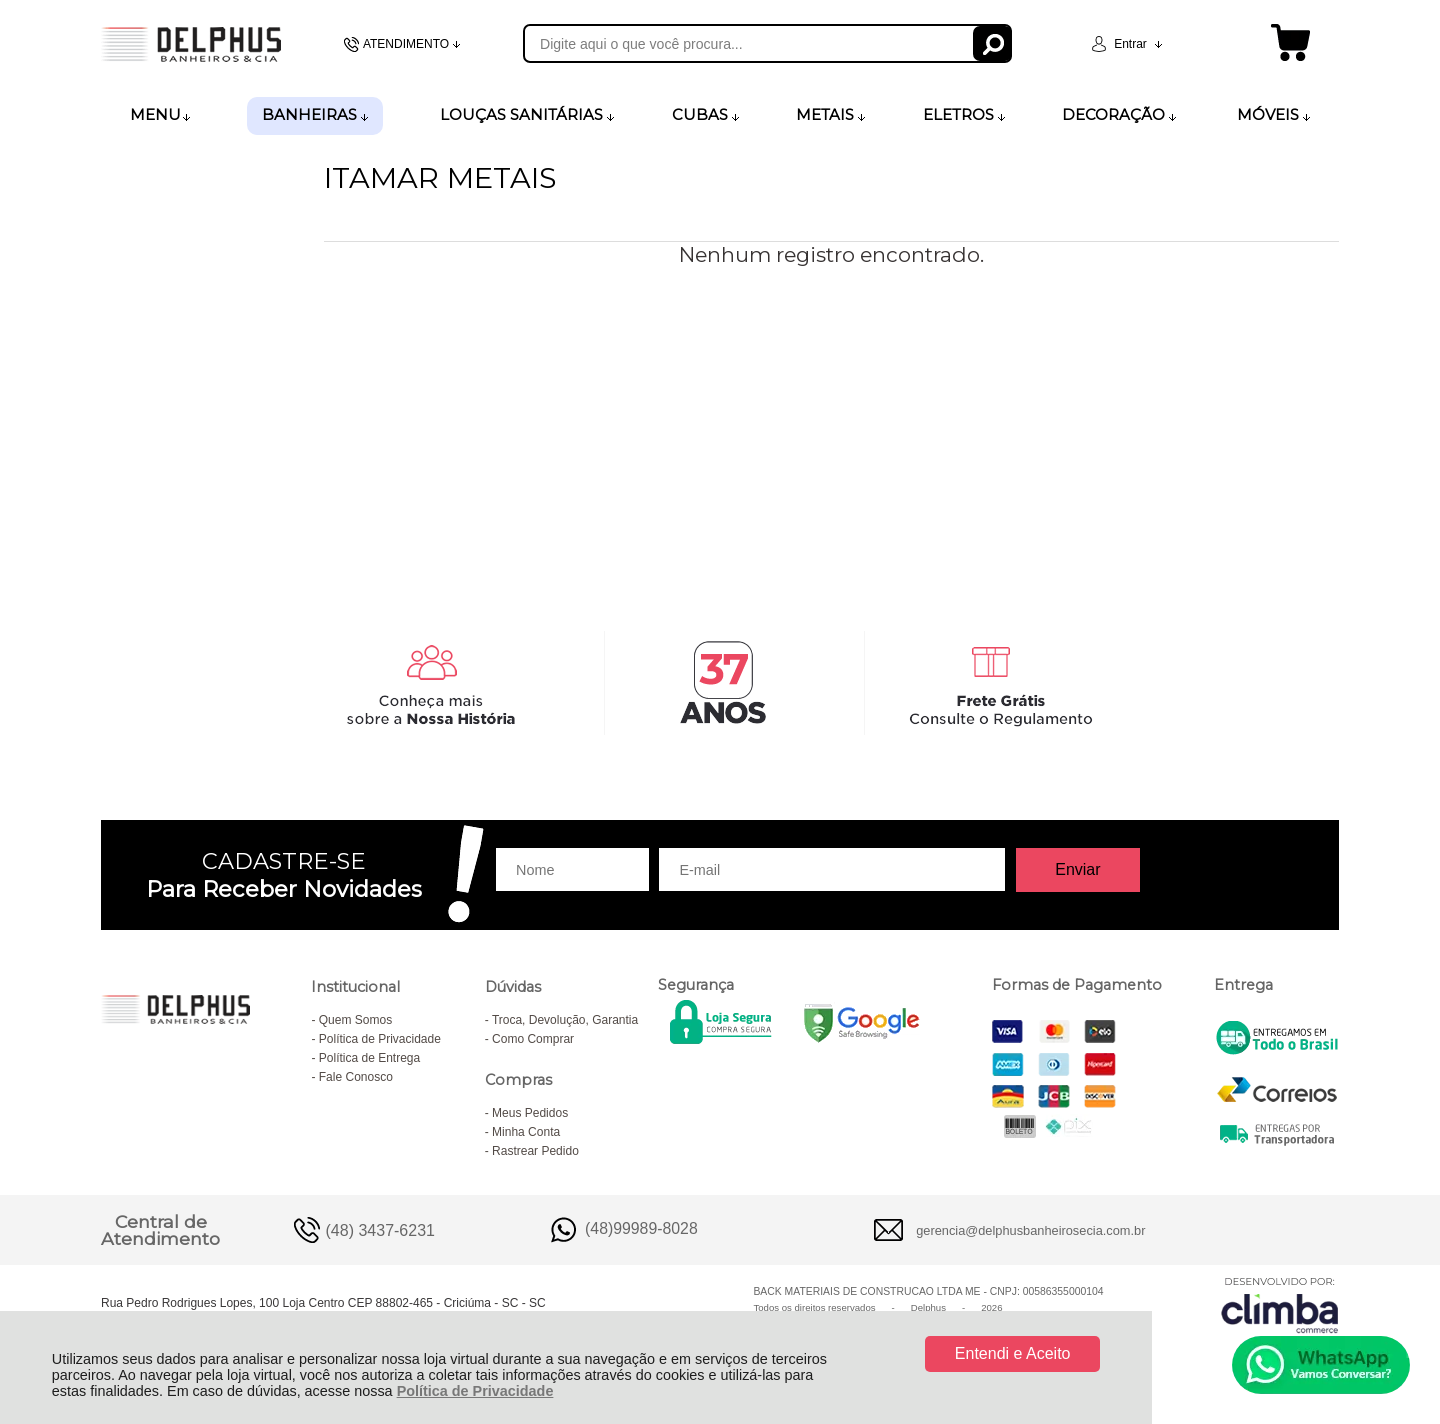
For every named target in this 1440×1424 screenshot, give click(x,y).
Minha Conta (526, 1132)
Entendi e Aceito (1013, 1353)
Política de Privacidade (475, 1391)
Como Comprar (533, 1039)
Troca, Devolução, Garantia (565, 1020)
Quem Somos (355, 1020)
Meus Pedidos (530, 1113)
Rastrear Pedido (535, 1151)
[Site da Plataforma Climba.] (1280, 1304)
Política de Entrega (369, 1058)
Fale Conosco (356, 1077)
